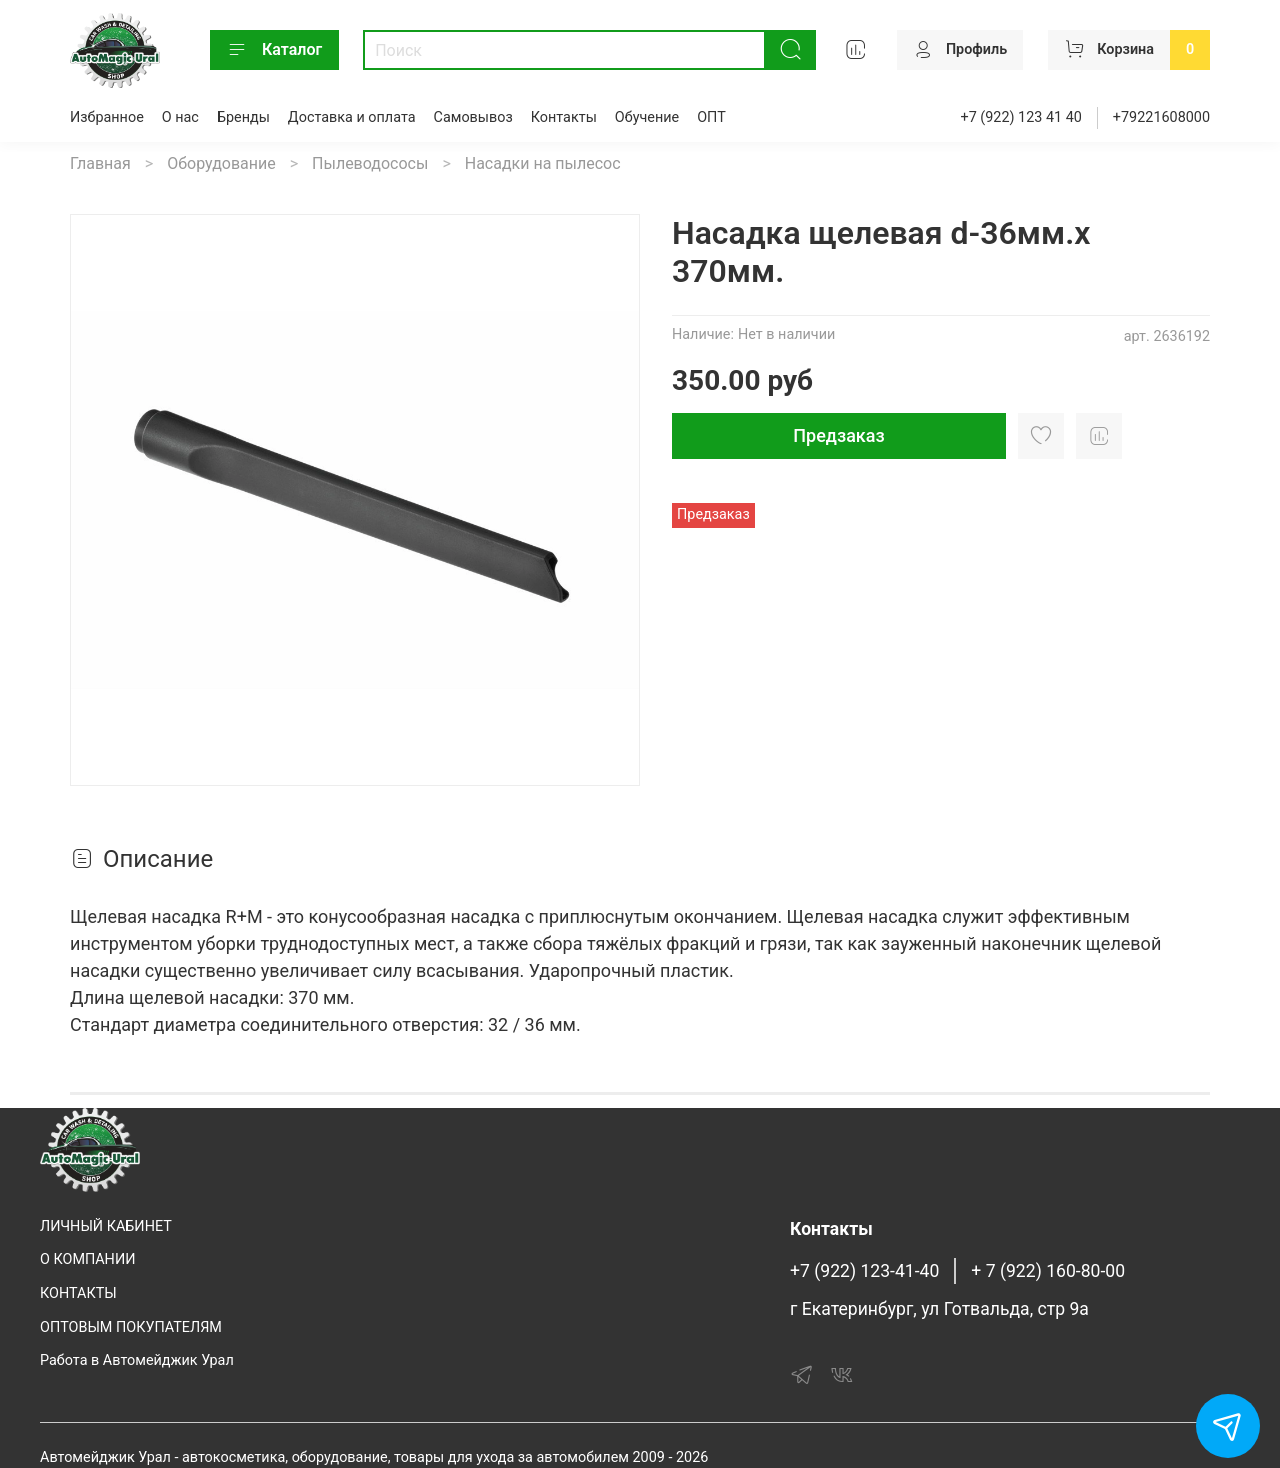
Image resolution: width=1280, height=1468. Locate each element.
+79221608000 (1161, 117)
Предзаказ (838, 435)
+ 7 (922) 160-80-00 (1048, 1271)
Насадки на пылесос (543, 163)
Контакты (564, 117)
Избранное (107, 117)
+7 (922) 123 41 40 (1021, 117)
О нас (180, 117)
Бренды (243, 117)
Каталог (274, 50)
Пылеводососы (370, 163)
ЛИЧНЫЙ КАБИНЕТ (106, 1226)
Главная (100, 163)
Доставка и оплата (352, 117)
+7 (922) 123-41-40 (864, 1271)
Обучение (647, 117)
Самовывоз (473, 117)
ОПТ (711, 117)
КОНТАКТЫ (78, 1293)
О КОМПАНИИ (87, 1259)
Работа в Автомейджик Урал (137, 1360)
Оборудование (221, 163)
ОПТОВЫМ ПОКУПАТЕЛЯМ (131, 1327)
